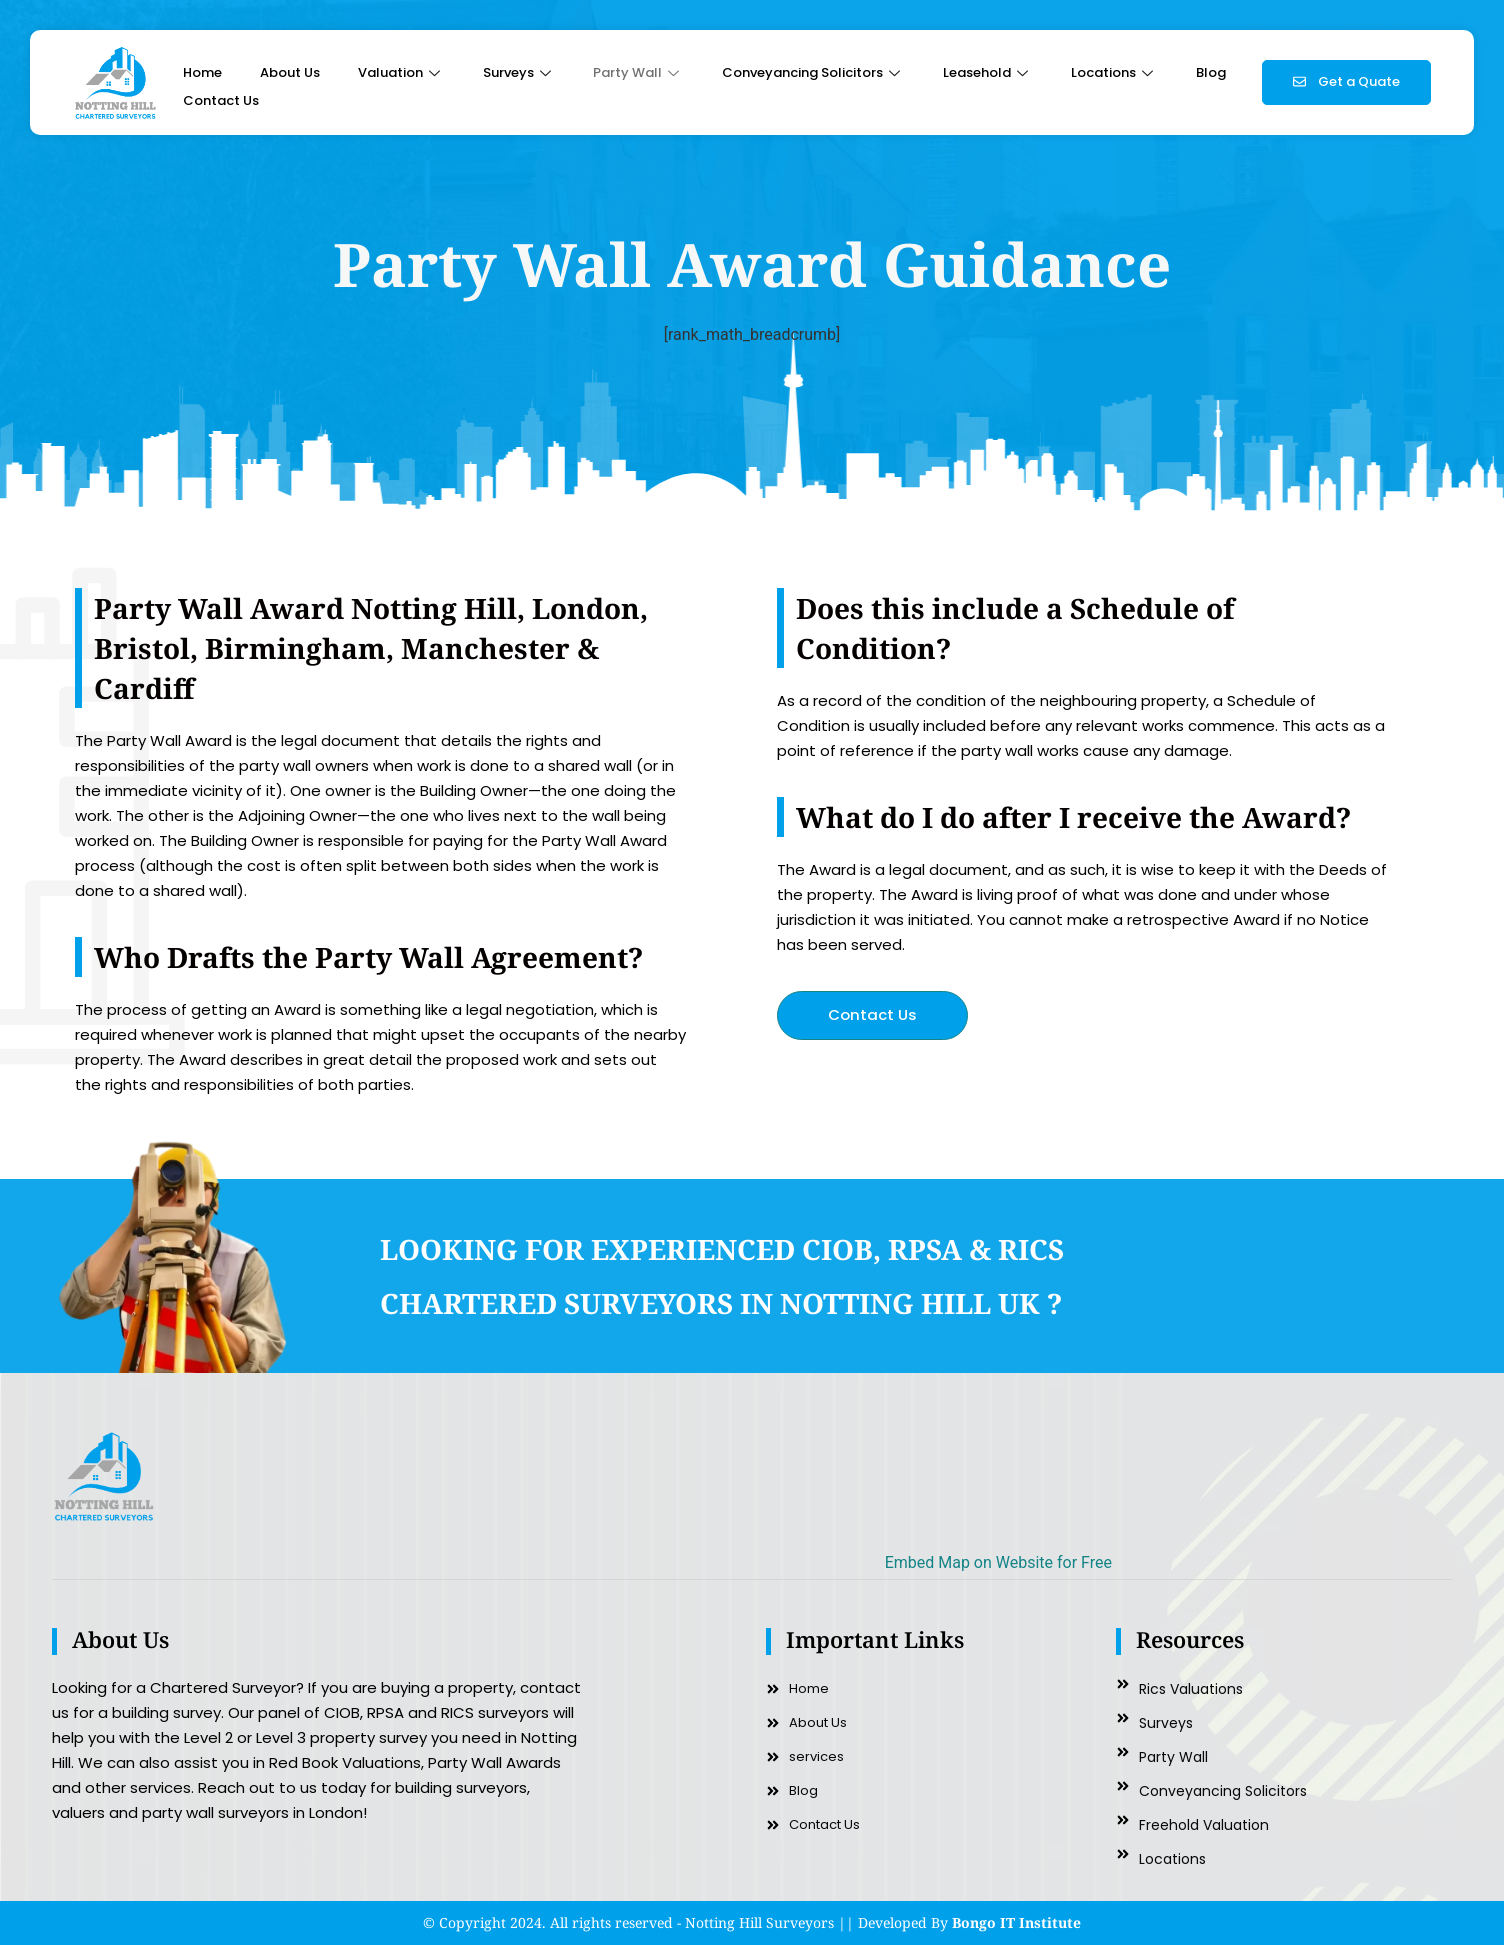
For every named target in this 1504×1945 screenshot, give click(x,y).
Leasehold (988, 72)
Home (202, 72)
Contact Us (221, 100)
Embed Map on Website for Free (998, 1562)
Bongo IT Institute (1016, 1922)
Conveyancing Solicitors (813, 72)
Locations (1114, 72)
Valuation (401, 72)
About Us (290, 72)
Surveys (519, 72)
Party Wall (638, 72)
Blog (1211, 72)
